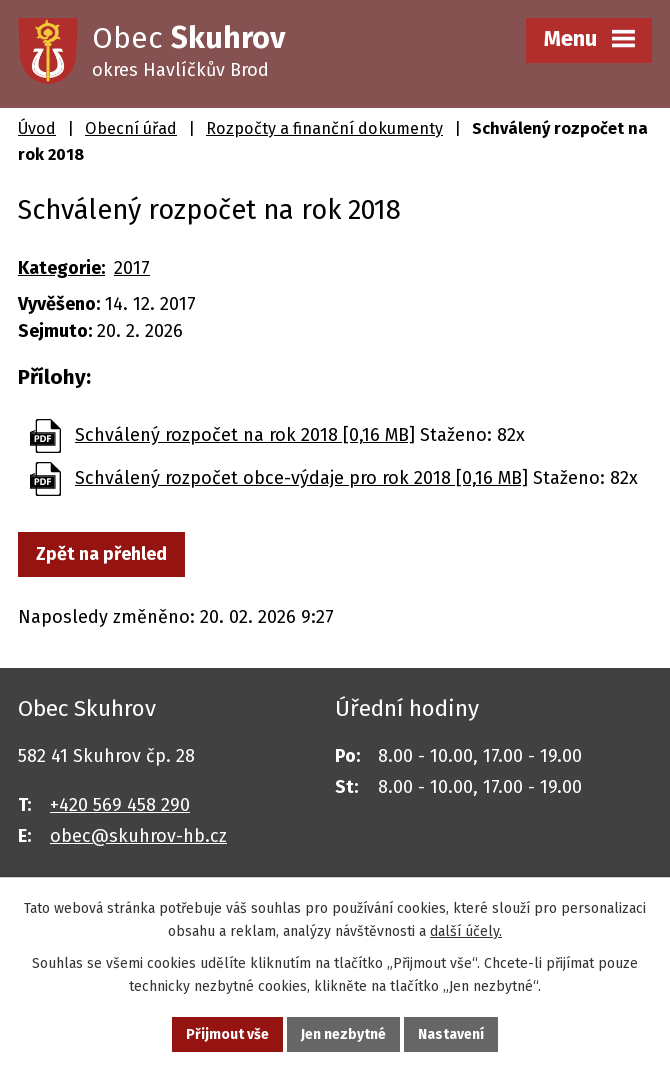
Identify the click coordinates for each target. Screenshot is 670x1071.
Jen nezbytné (343, 1034)
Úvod (37, 128)
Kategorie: (61, 268)
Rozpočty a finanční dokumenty (324, 128)
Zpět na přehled (101, 554)
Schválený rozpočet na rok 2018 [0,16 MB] (245, 435)
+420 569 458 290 (120, 805)
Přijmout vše (227, 1034)
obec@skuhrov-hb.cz (138, 836)
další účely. (466, 931)
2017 (132, 268)
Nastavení (451, 1034)
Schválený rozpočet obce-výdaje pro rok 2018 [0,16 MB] (301, 478)
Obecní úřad (131, 128)
